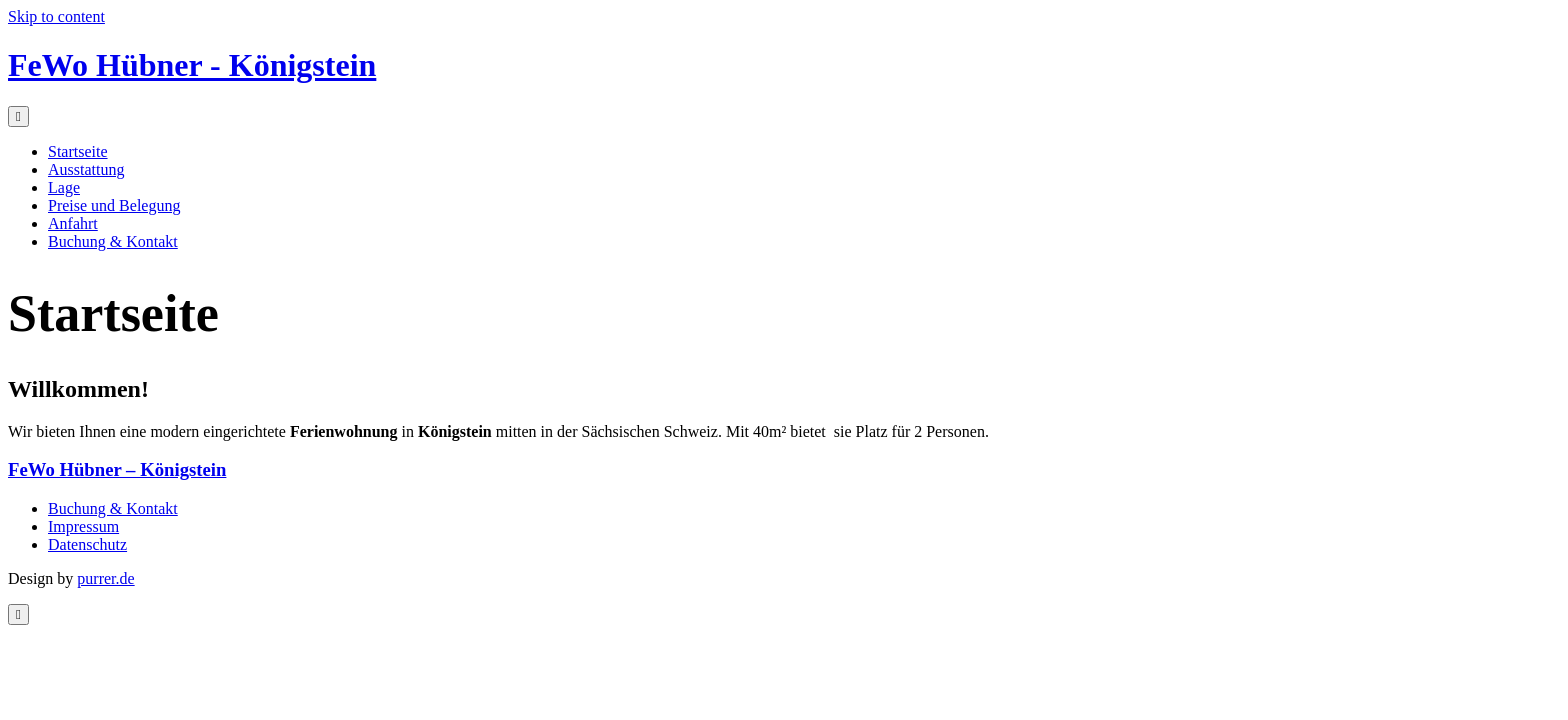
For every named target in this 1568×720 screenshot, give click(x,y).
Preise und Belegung (114, 205)
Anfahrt (73, 223)
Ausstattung (86, 169)
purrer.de (105, 578)
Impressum (83, 526)
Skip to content (56, 16)
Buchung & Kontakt (113, 241)
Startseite (78, 151)
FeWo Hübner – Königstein (117, 469)
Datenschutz (87, 544)
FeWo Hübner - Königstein (192, 65)
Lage (64, 187)
